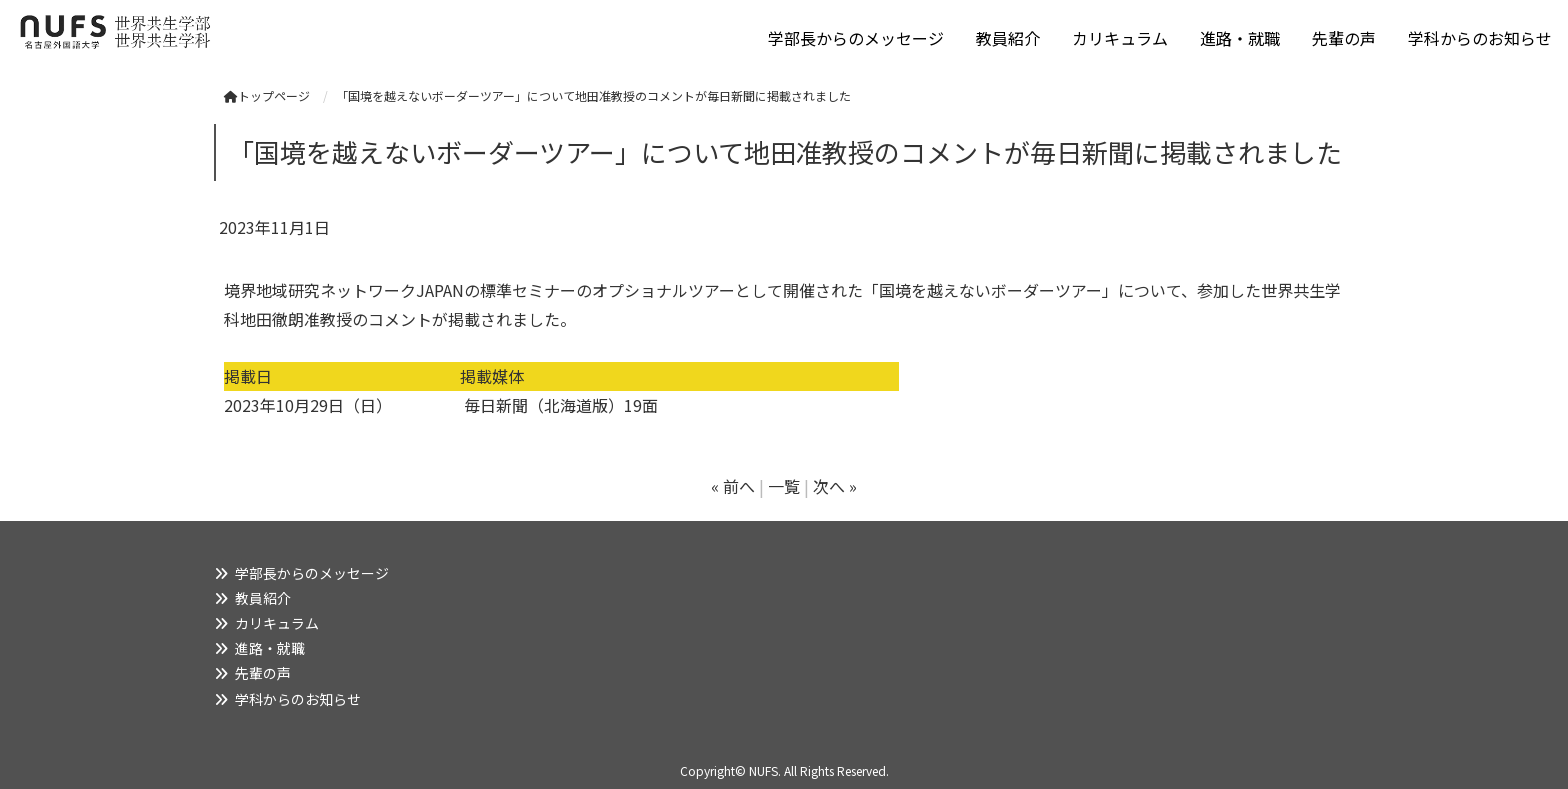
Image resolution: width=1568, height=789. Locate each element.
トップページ (267, 95)
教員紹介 (1008, 38)
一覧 (784, 486)
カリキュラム (1120, 38)
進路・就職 (1240, 38)
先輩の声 (1344, 38)
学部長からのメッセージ (856, 38)
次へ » (835, 486)
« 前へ (733, 486)
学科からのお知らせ (1480, 38)
